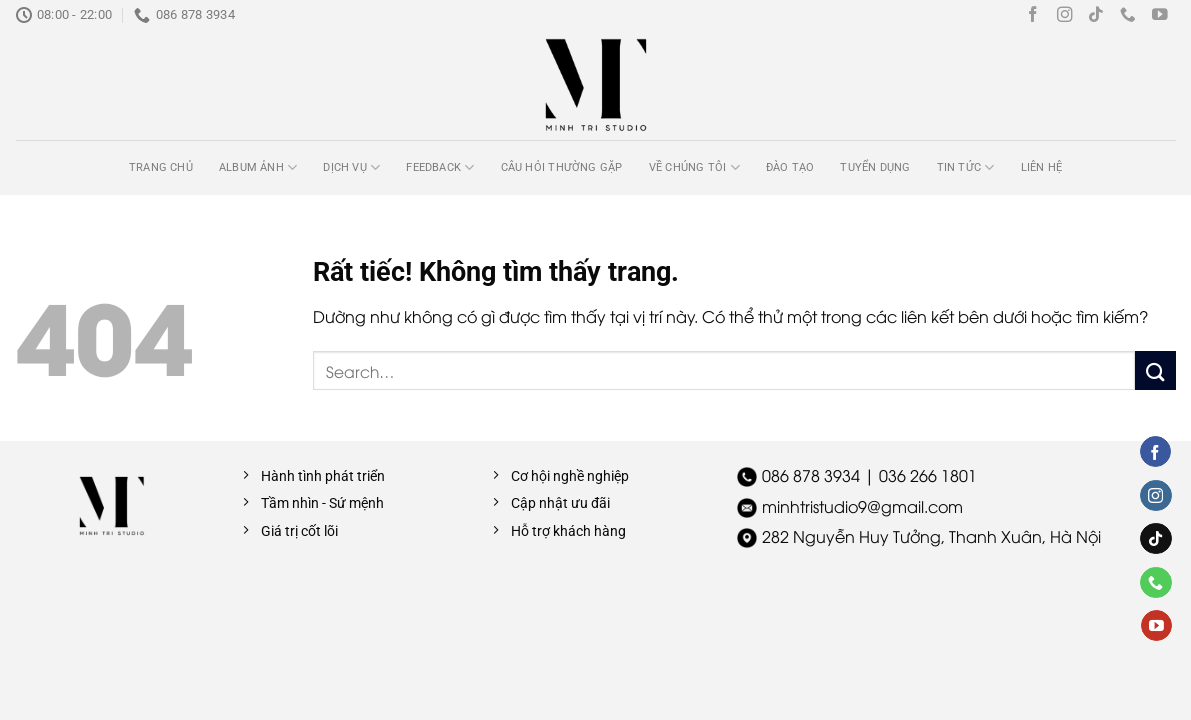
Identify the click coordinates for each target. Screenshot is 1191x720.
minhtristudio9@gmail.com (862, 506)
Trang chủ (161, 167)
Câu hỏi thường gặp (562, 167)
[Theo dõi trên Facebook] (1033, 15)
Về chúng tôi (694, 167)
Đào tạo (790, 167)
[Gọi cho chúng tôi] (1128, 15)
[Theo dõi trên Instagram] (1065, 15)
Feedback (440, 167)
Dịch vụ (351, 167)
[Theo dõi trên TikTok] (1096, 15)
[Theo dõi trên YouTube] (1160, 15)
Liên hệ (1042, 167)
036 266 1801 (928, 475)
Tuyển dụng (875, 167)
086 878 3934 (811, 475)
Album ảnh (258, 167)
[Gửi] (1155, 370)
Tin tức (966, 167)
